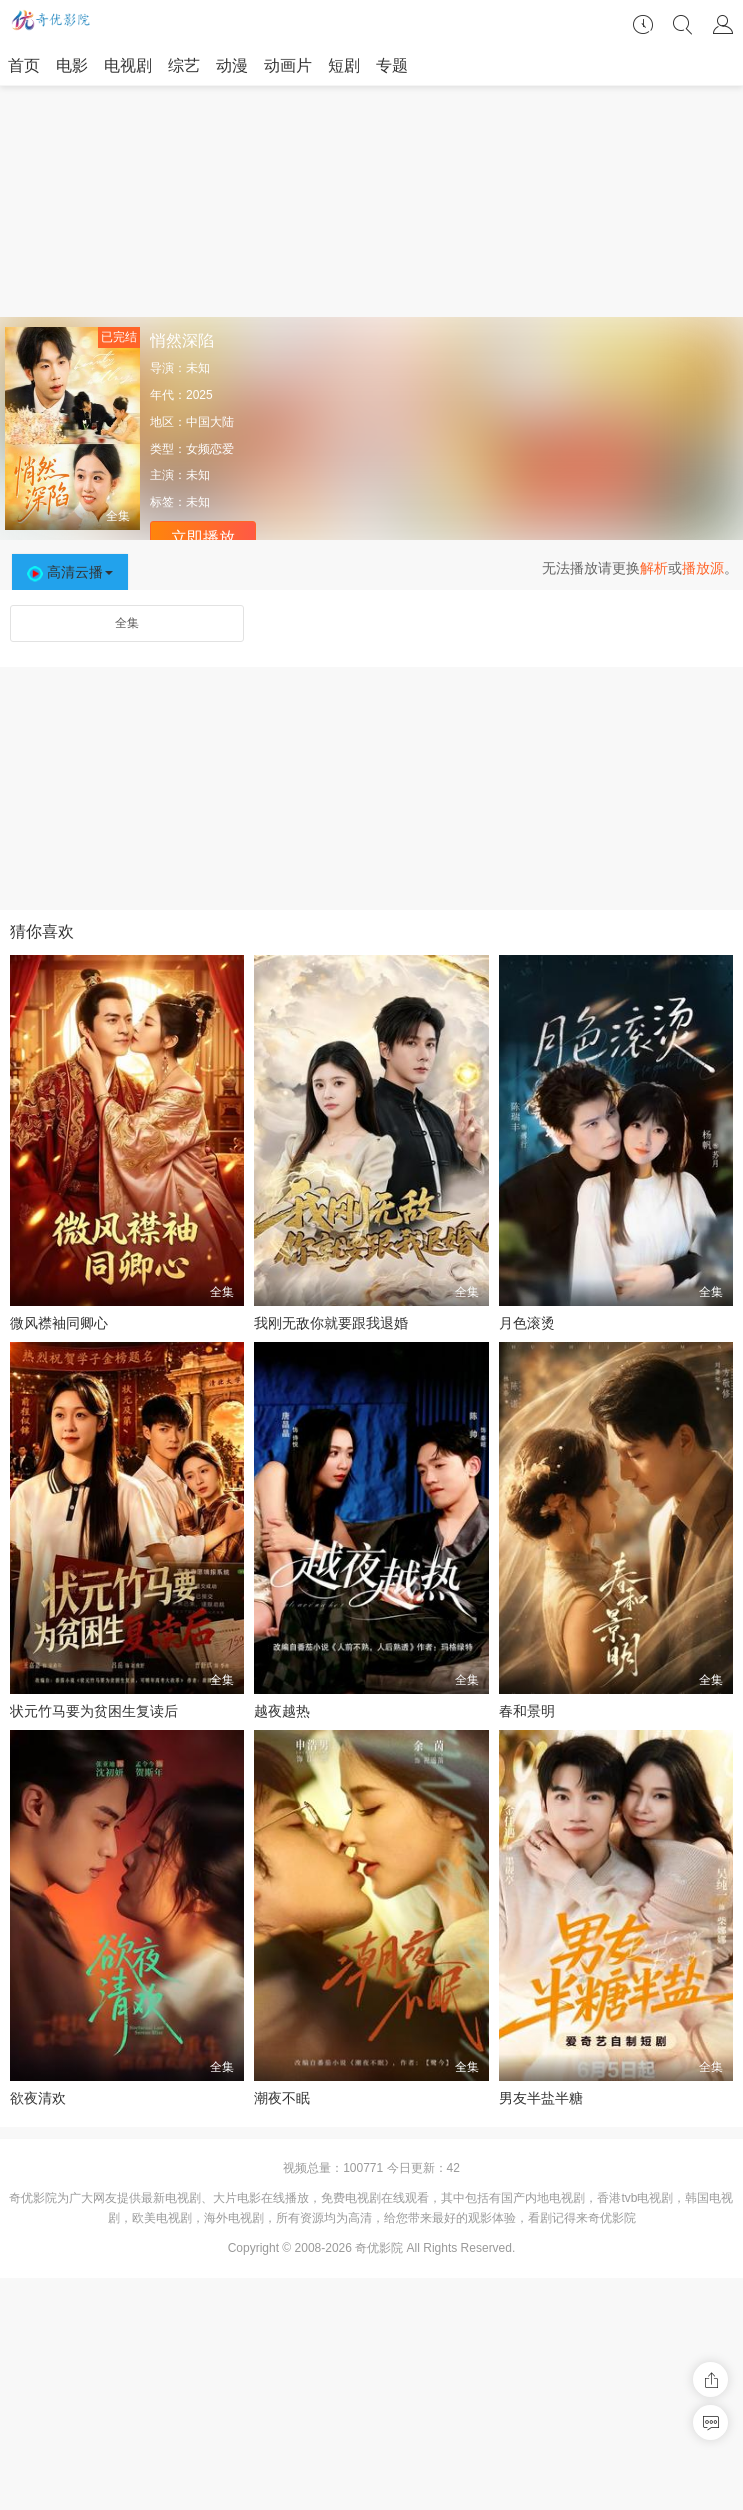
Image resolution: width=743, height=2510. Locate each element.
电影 (72, 65)
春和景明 (527, 1711)
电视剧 (128, 65)
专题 (392, 65)
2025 (199, 395)
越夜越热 (282, 1711)
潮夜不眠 (282, 2098)
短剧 (344, 65)
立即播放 (203, 537)
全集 (127, 623)
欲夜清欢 (38, 2098)
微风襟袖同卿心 (59, 1323)
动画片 (288, 65)
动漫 (232, 65)
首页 (24, 65)
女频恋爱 (210, 449)
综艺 (184, 65)
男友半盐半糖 (541, 2098)
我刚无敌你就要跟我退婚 (331, 1323)
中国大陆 (210, 422)
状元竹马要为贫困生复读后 (94, 1711)
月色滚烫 (527, 1323)
